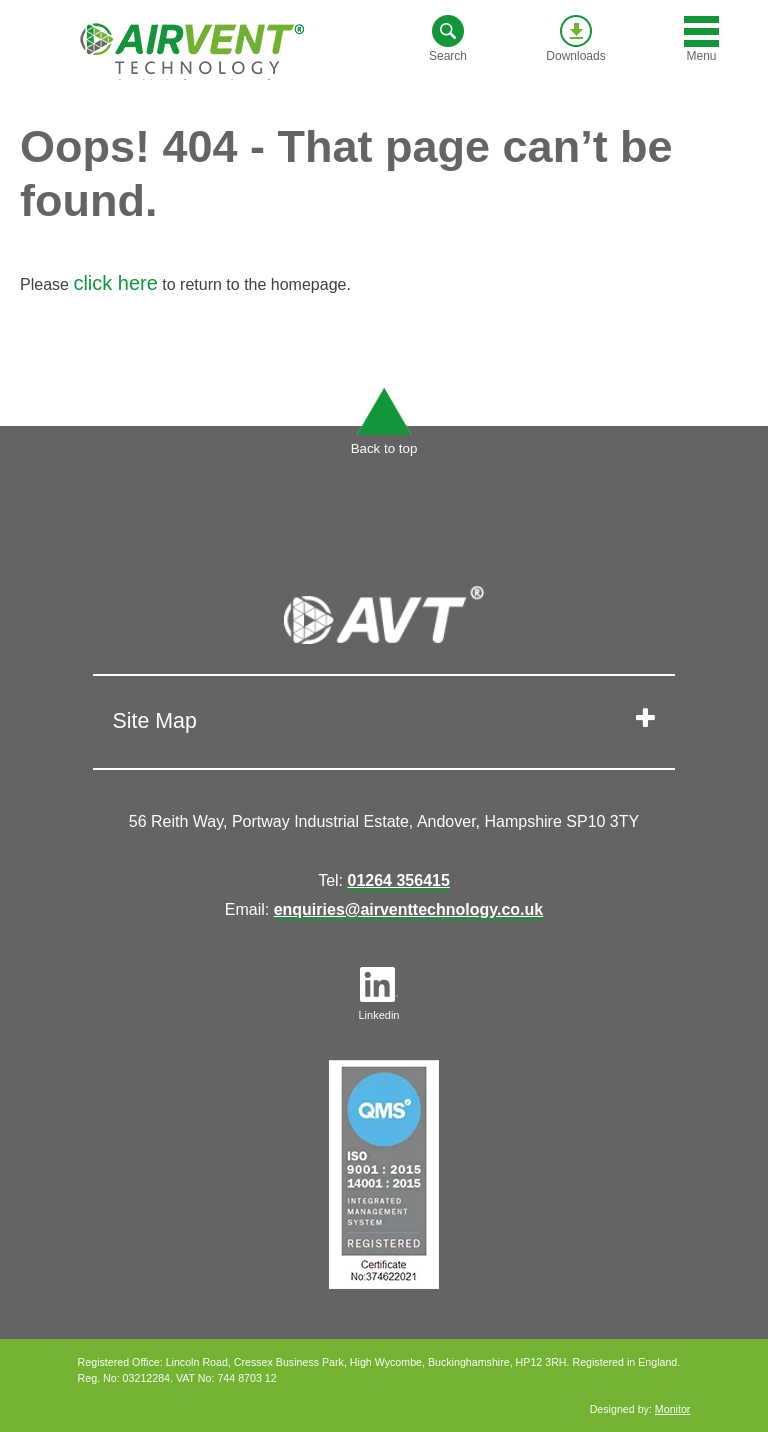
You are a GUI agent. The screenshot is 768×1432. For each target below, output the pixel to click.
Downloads (575, 39)
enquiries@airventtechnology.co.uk (409, 909)
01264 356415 (399, 880)
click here (115, 283)
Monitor (673, 1409)
